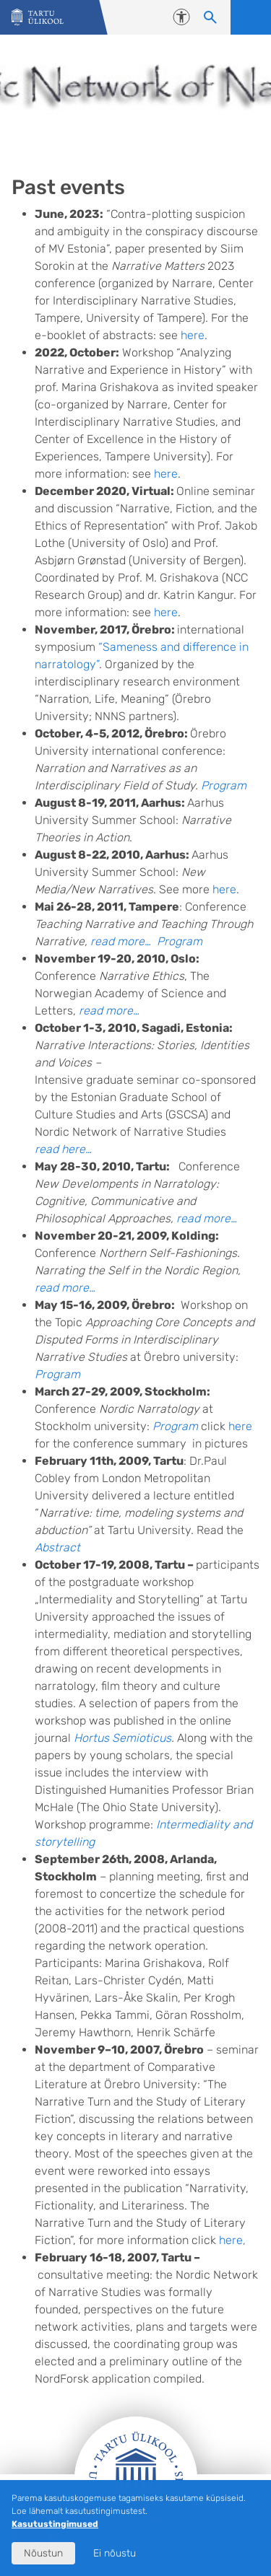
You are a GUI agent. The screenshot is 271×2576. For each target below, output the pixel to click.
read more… (120, 941)
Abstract (57, 1547)
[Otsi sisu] (210, 17)
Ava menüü (251, 17)
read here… (63, 1149)
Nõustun (43, 2553)
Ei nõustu (114, 2553)
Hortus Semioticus (122, 1738)
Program (223, 785)
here (193, 335)
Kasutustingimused (55, 2524)
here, (232, 2240)
